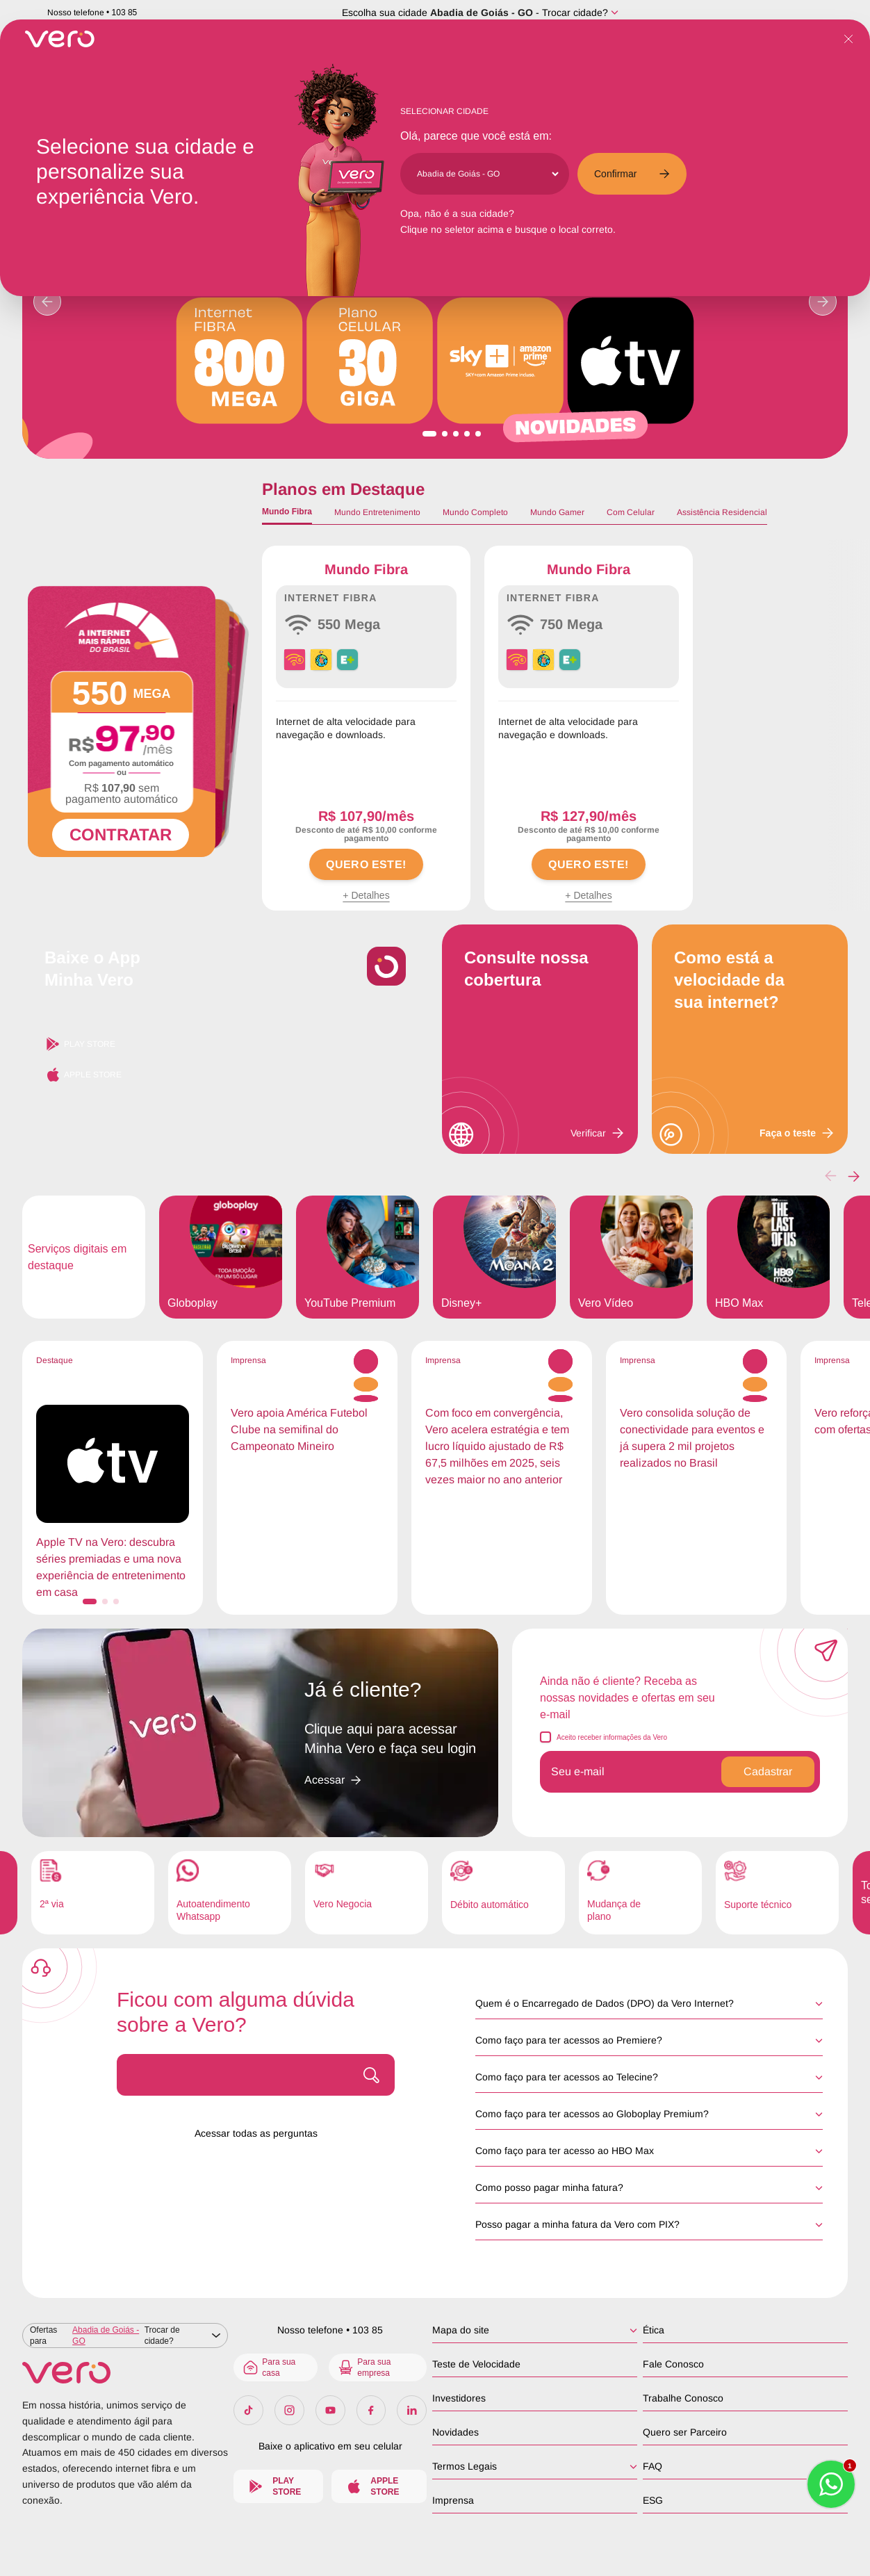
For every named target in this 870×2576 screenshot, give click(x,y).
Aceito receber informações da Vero (612, 1737)
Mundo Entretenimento (377, 512)
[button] (853, 1176)
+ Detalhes (366, 895)
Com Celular (631, 512)
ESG (653, 2500)
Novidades (455, 2432)
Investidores (459, 2398)
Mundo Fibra (287, 511)
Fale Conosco (673, 2364)
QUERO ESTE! (366, 864)
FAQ (652, 2466)
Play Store (79, 1044)
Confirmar (632, 173)
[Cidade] (487, 173)
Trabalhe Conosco (683, 2398)
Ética (653, 2329)
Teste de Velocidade (476, 2364)
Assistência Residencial (722, 512)
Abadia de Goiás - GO (481, 12)
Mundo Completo (475, 512)
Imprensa (453, 2500)
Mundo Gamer (557, 512)
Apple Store (83, 1074)
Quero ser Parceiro (685, 2432)
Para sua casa (268, 2367)
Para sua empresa (364, 2367)
